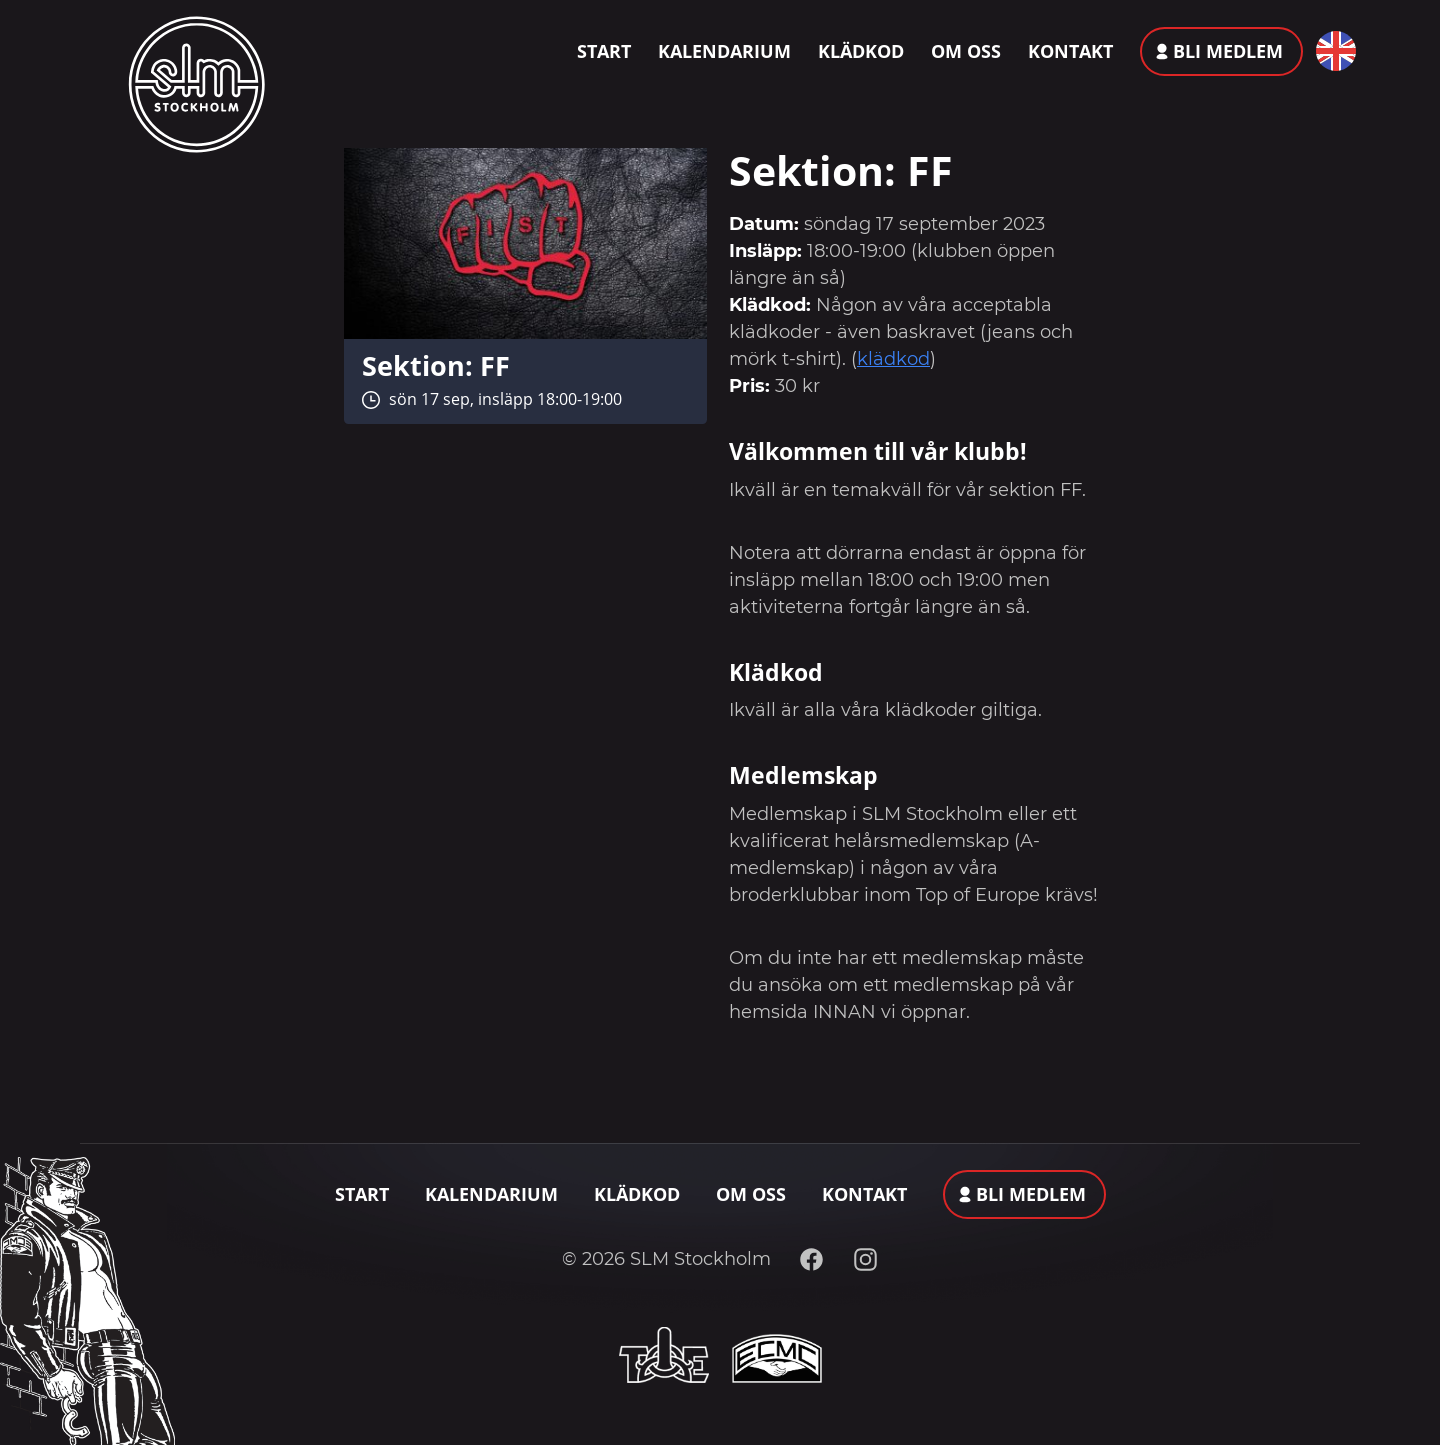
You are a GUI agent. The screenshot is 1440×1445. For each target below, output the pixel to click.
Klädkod (861, 51)
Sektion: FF (436, 365)
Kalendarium (724, 51)
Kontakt (1070, 51)
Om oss (966, 51)
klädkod (893, 359)
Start (604, 51)
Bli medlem (1228, 51)
